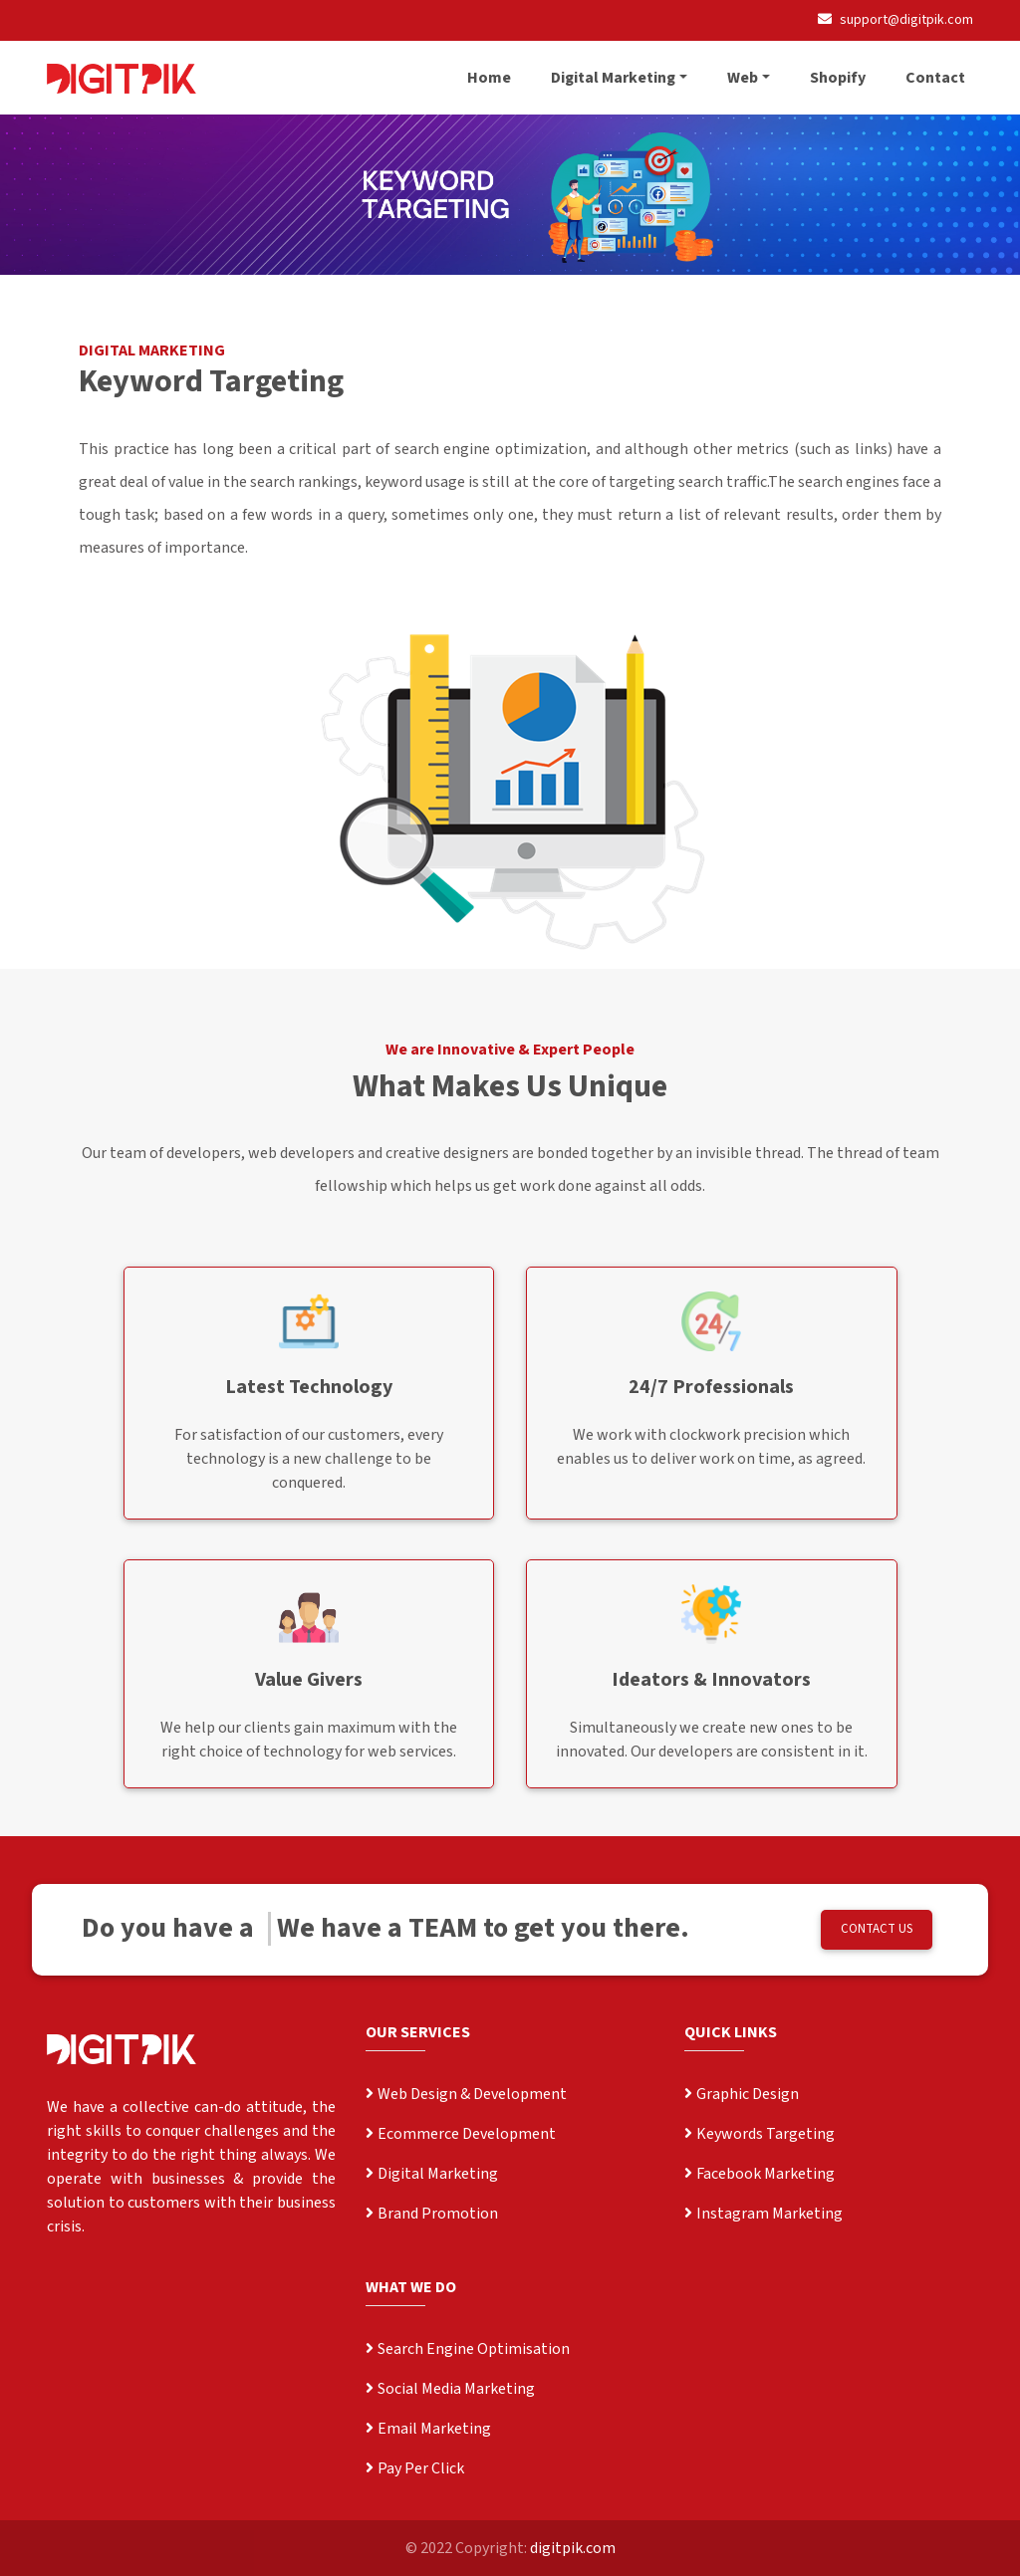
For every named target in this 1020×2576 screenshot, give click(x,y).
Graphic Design (741, 2094)
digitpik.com (573, 2548)
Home (489, 78)
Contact (935, 78)
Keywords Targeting (759, 2134)
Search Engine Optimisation (468, 2349)
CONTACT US (876, 1929)
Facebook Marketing (759, 2174)
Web (742, 78)
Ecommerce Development (461, 2134)
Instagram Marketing (763, 2214)
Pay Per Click (415, 2468)
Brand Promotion (432, 2214)
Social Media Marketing (450, 2389)
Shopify (838, 78)
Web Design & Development (466, 2094)
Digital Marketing (613, 78)
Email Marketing (428, 2429)
